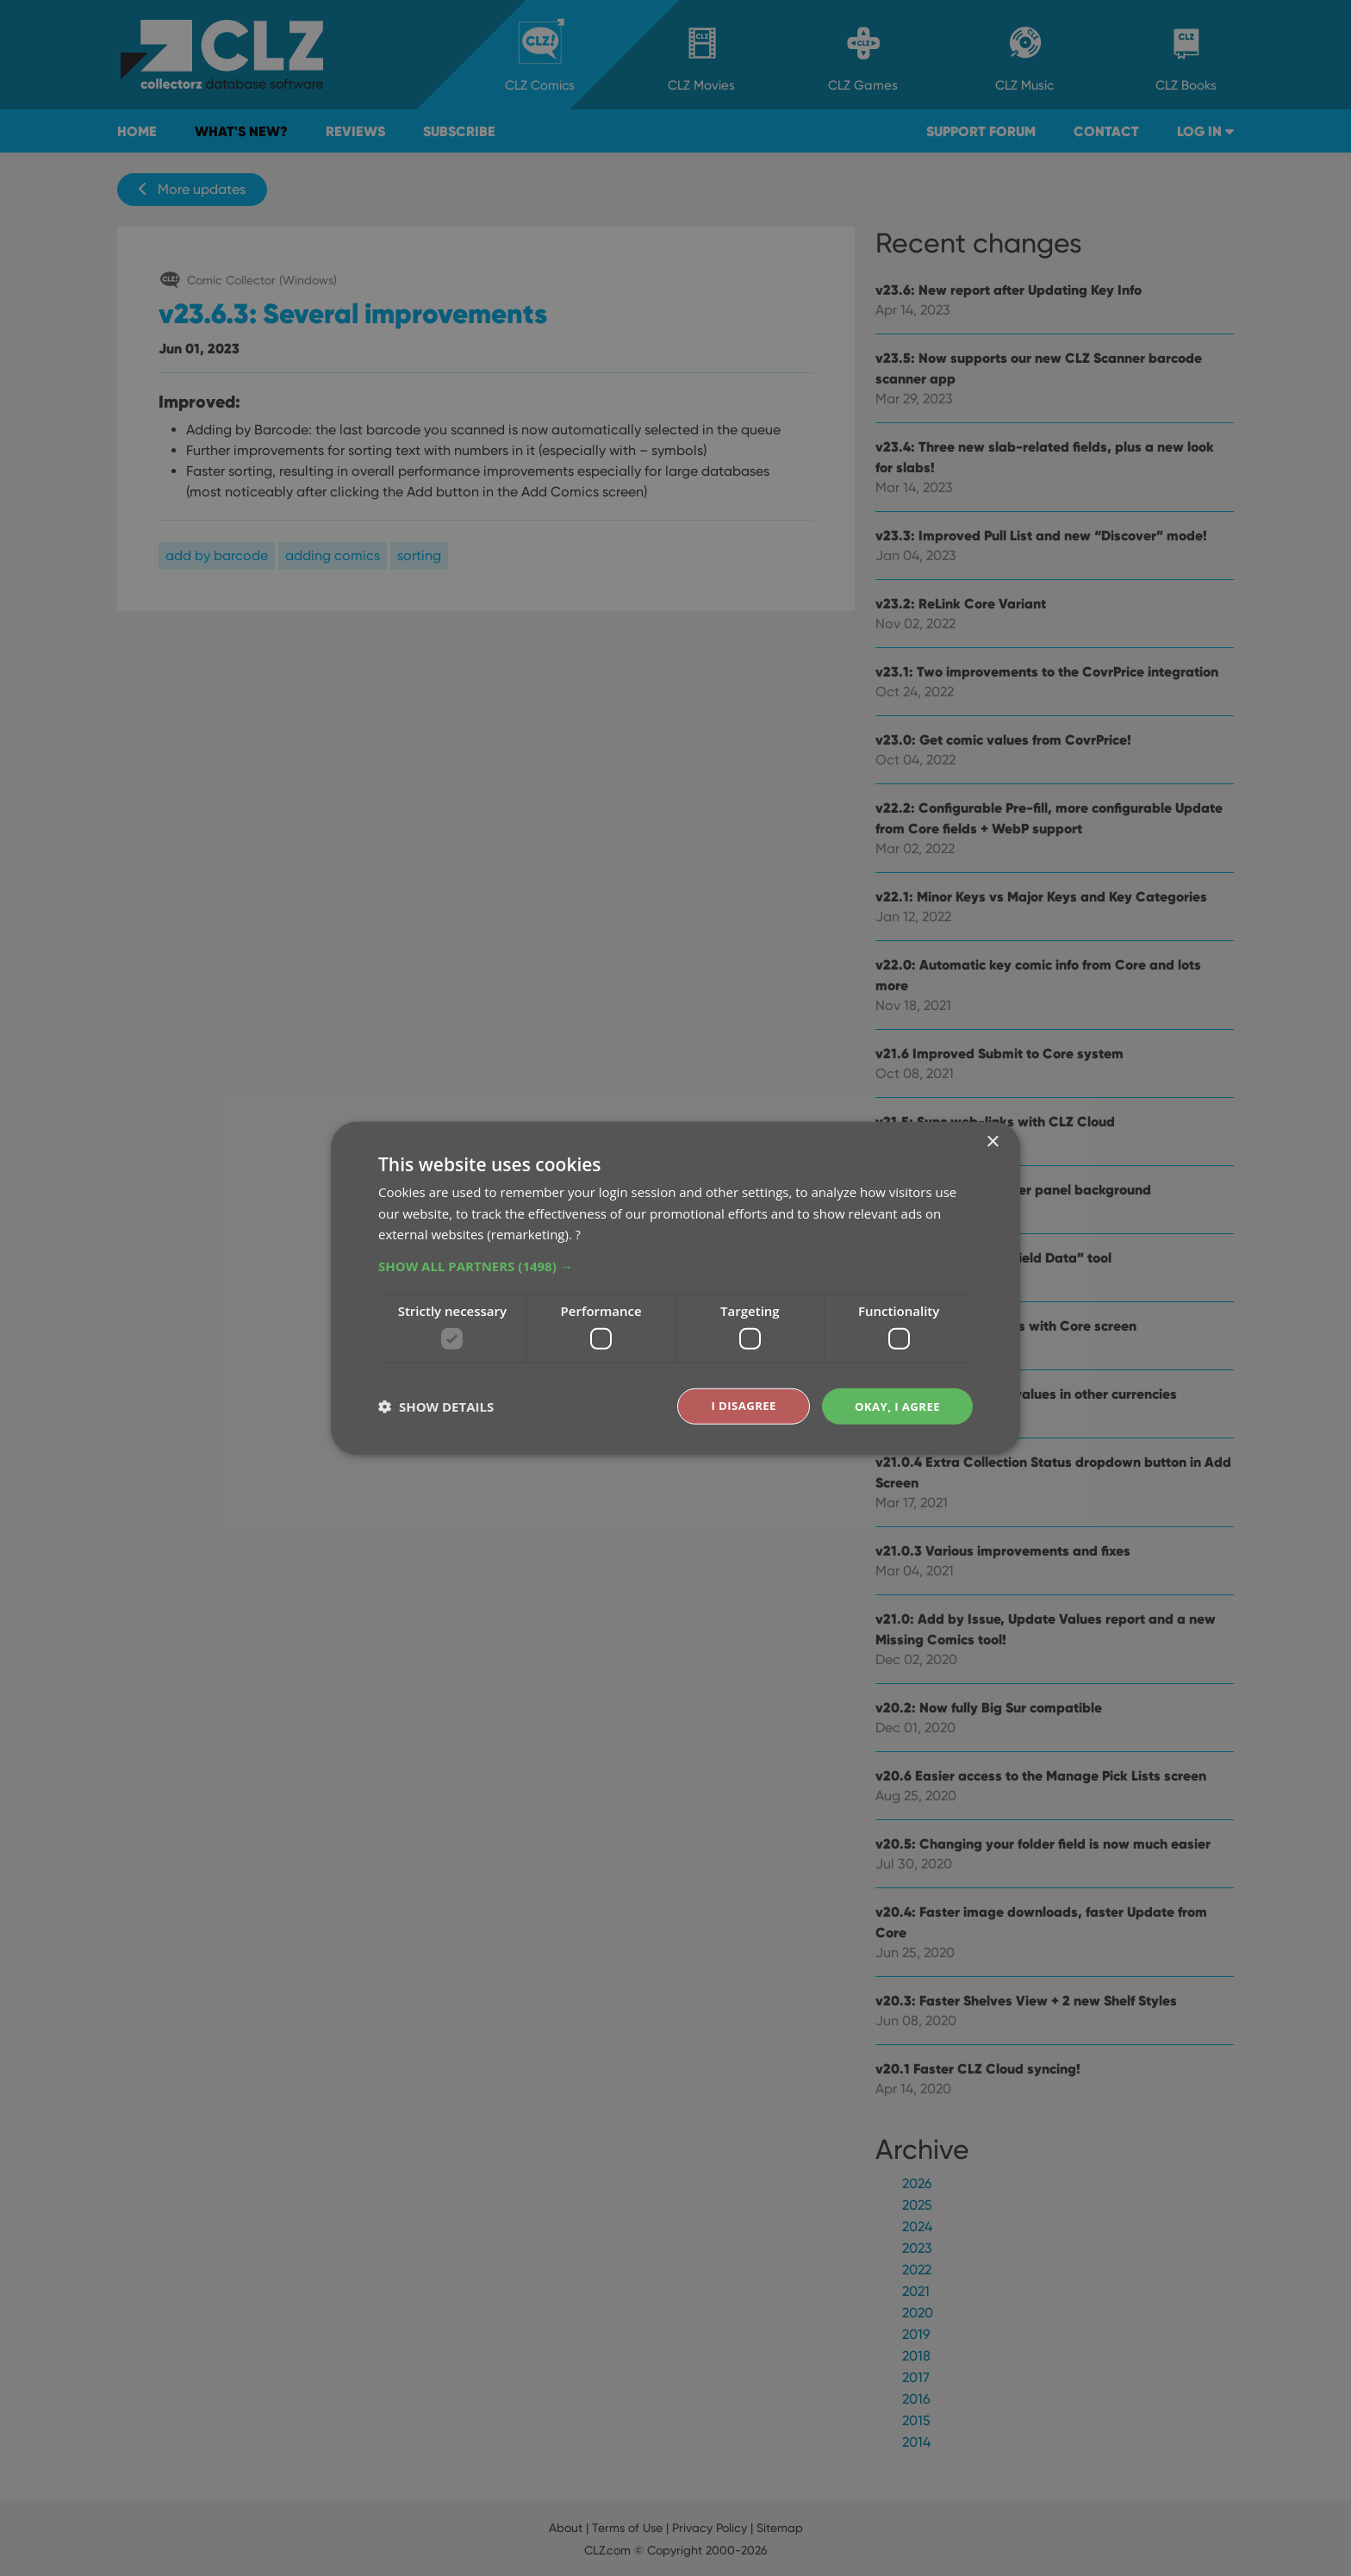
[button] (675, 1265)
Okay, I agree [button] (895, 1405)
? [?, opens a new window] (578, 1233)
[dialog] (675, 1288)
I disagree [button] (737, 1405)
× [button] (992, 1140)
